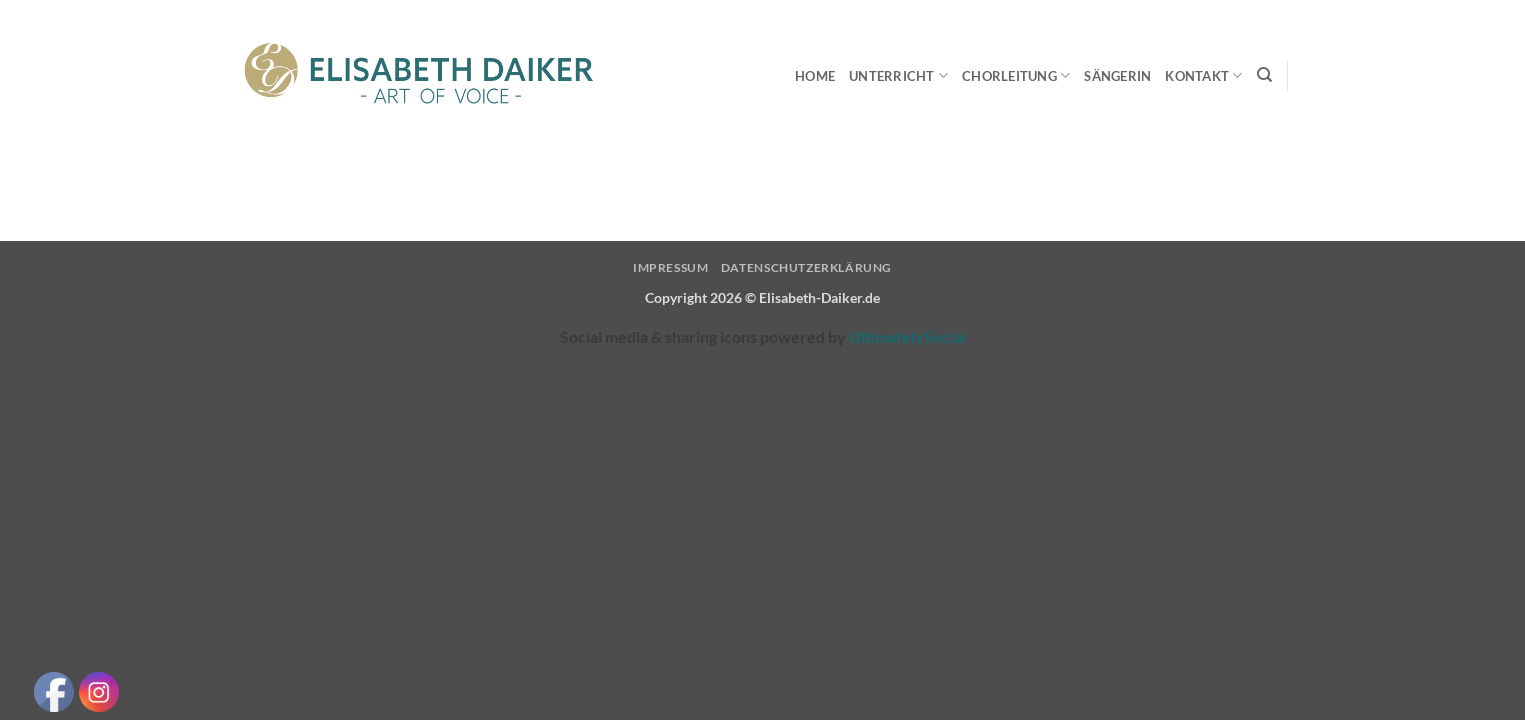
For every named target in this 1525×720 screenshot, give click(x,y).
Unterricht (898, 75)
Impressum (671, 267)
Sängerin (1117, 76)
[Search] (1264, 75)
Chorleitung (1016, 75)
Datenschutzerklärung (806, 267)
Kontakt (1203, 75)
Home (815, 76)
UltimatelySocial (907, 336)
